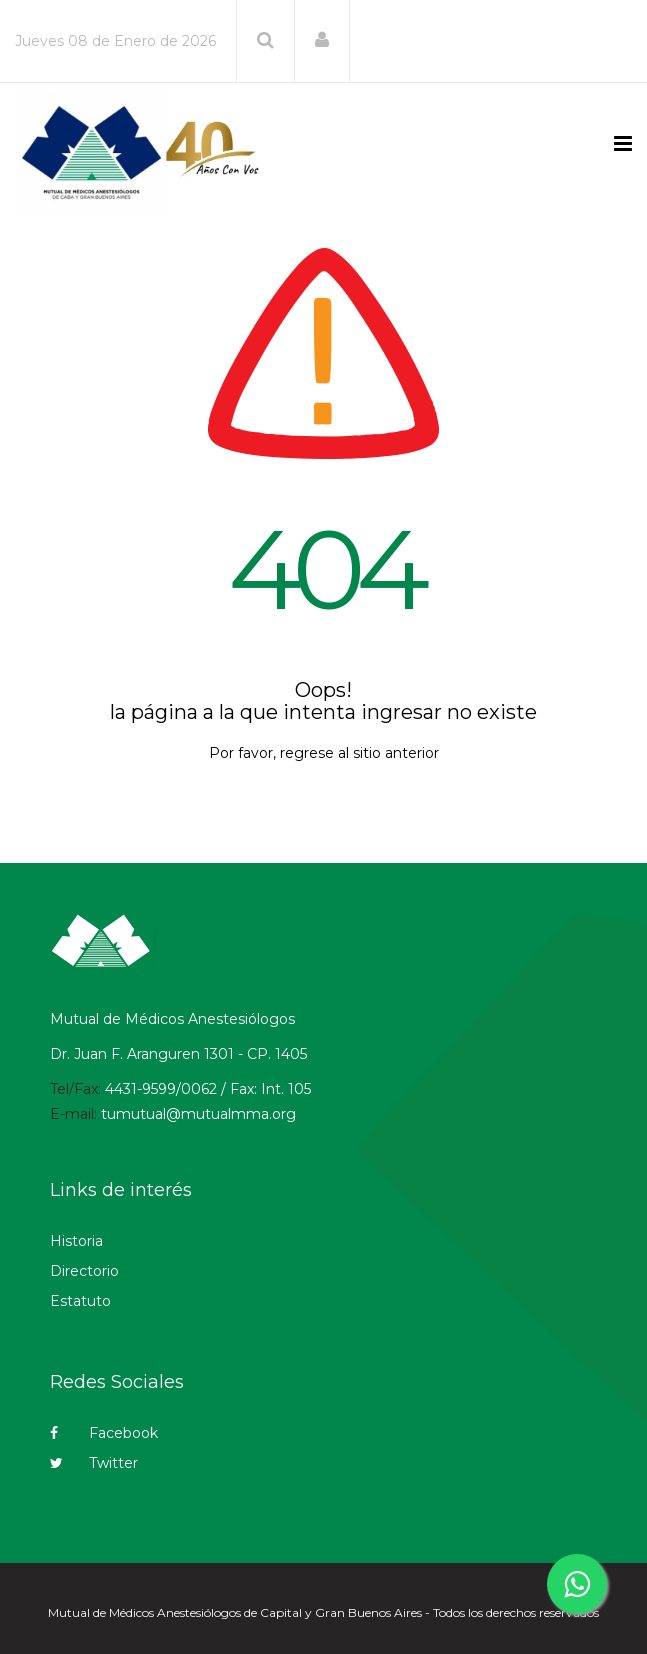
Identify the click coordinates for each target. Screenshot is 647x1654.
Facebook (104, 1433)
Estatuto (80, 1301)
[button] (322, 40)
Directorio (84, 1271)
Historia (76, 1241)
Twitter (94, 1463)
